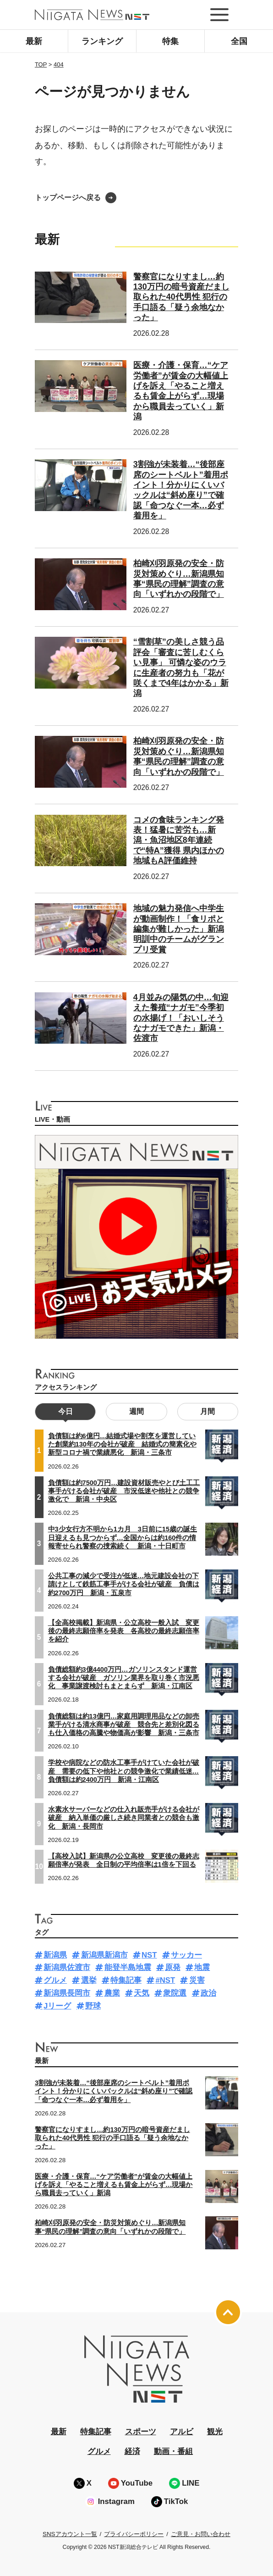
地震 (202, 1967)
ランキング (102, 41)
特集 (170, 41)
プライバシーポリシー (134, 2534)
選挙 (89, 1980)
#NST (165, 1980)
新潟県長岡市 (67, 1993)
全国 (239, 41)
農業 (112, 1993)
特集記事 (126, 1980)
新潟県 (55, 1955)
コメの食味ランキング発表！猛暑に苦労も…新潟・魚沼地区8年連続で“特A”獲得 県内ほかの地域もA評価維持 (178, 840)
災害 (197, 1980)
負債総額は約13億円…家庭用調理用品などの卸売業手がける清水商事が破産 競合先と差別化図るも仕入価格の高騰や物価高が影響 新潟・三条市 (124, 1724)
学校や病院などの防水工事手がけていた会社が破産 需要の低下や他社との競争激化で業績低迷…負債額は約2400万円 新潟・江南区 (123, 1771)
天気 (141, 1993)
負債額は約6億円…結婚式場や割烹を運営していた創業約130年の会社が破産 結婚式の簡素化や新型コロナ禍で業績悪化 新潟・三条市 (122, 1444)
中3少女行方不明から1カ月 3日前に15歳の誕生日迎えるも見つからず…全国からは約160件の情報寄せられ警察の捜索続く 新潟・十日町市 (122, 1537)
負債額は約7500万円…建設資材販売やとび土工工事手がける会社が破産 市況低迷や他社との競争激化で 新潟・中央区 (124, 1491)
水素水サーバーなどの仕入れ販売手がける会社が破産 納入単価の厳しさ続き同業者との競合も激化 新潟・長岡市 (123, 1818)
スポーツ (140, 2431)
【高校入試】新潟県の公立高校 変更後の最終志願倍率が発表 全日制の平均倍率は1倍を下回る (123, 1860)
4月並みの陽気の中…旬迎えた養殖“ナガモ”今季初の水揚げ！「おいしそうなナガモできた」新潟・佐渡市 (181, 1018)
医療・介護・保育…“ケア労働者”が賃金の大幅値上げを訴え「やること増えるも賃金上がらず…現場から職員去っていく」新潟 (180, 391)
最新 (34, 41)
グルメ (55, 1980)
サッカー (186, 1955)
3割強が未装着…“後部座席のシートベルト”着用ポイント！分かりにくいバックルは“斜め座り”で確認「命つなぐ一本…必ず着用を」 (180, 490)
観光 (215, 2431)
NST (149, 1955)
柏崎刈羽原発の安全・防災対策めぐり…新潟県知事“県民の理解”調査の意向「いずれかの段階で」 (178, 756)
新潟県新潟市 (104, 1955)
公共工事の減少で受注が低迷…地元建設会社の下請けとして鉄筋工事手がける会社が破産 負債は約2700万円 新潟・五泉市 (123, 1584)
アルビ (181, 2431)
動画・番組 (173, 2451)
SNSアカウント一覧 (70, 2534)
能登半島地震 (127, 1967)
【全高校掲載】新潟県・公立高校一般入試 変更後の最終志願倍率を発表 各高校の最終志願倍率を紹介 (123, 1631)
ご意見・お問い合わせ (200, 2534)
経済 (132, 2451)
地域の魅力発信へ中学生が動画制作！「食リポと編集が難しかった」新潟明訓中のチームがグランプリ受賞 (178, 929)
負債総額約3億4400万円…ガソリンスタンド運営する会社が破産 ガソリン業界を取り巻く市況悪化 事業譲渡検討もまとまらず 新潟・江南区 (123, 1678)
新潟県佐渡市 (67, 1967)
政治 (208, 1993)
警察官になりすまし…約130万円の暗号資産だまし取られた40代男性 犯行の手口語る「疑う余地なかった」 (181, 297)
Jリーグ (57, 2006)
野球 (93, 2006)
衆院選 (174, 1993)
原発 (172, 1967)
